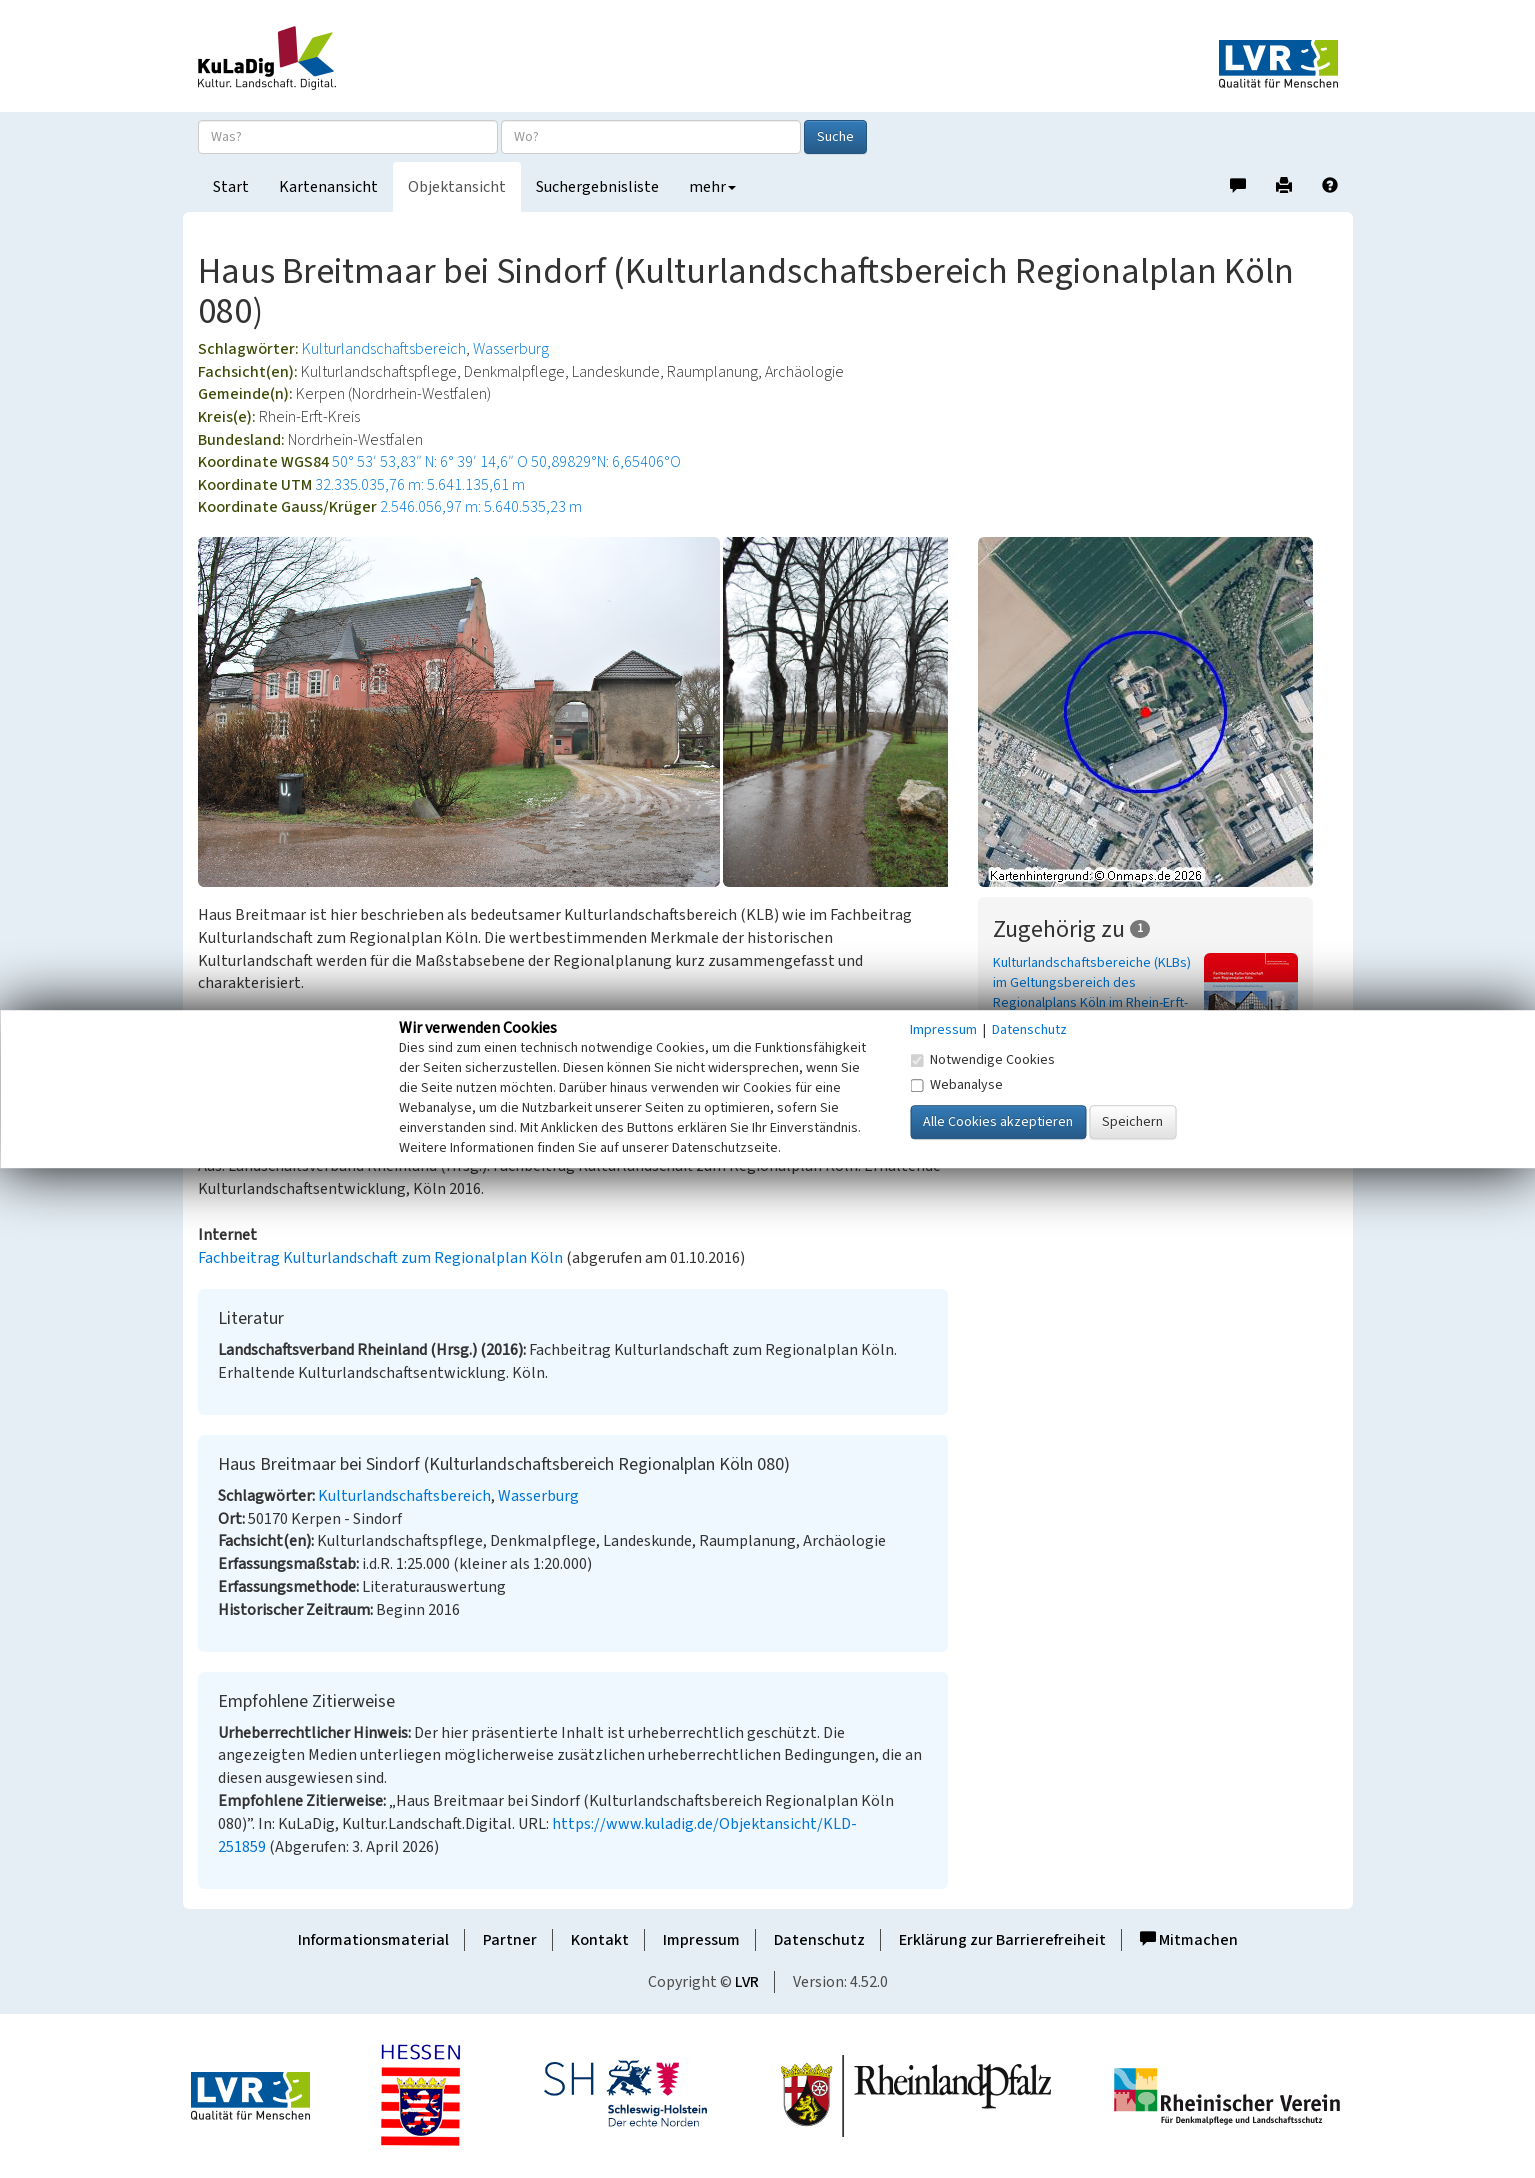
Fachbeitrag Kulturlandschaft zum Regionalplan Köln (380, 1258)
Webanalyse (956, 1085)
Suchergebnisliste (597, 187)
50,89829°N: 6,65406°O (606, 462)
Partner (510, 1940)
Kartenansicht (328, 187)
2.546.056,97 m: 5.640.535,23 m (481, 507)
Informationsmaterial (373, 1940)
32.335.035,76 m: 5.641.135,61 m (420, 485)
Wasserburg (511, 349)
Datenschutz (819, 1940)
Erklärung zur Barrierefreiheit (1002, 1940)
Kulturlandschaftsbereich (384, 349)
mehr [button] (712, 187)
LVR (747, 1982)
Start (231, 187)
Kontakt (600, 1940)
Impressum (701, 1940)
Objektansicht (457, 187)
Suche (835, 137)
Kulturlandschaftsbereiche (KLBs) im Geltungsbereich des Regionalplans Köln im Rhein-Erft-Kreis (1092, 993)
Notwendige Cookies (982, 1060)
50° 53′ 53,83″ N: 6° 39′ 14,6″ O (430, 462)
